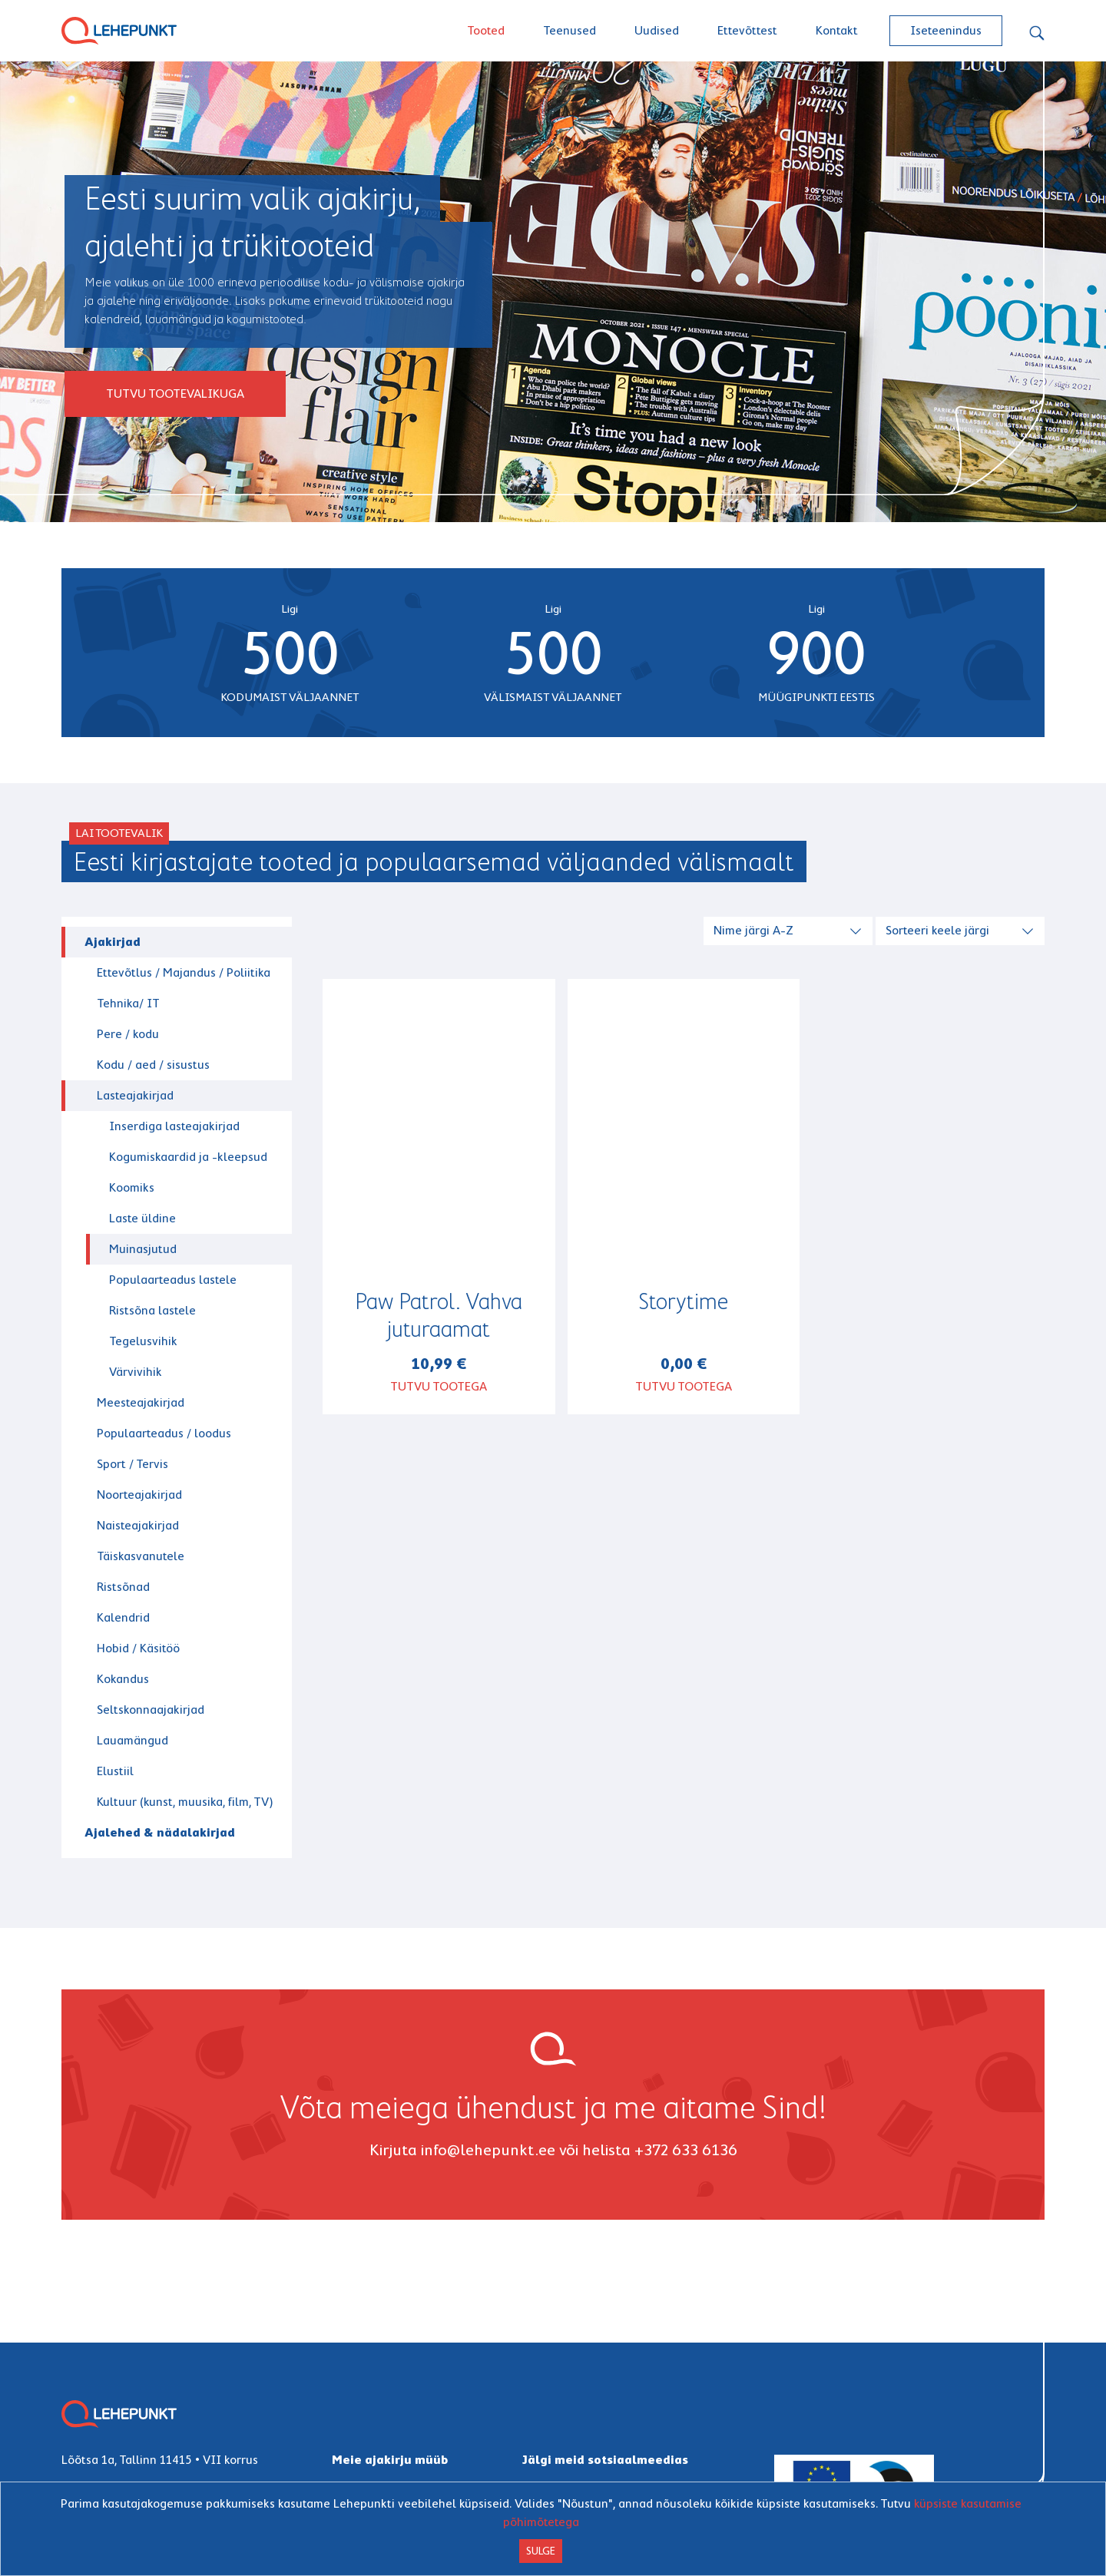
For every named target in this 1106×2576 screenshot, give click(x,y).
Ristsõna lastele (152, 1310)
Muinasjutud (143, 1249)
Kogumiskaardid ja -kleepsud (188, 1156)
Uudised (656, 30)
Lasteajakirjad (135, 1095)
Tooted (486, 30)
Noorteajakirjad (139, 1494)
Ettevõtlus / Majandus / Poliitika (183, 972)
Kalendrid (123, 1617)
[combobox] (790, 929)
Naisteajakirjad (138, 1525)
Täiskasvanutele (140, 1556)
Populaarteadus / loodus (164, 1433)
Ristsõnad (123, 1586)
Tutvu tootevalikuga (175, 393)
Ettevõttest (747, 30)
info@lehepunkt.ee (488, 2150)
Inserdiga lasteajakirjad (174, 1126)
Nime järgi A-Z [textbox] (753, 930)
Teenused (569, 30)
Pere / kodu (128, 1034)
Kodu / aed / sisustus (153, 1064)
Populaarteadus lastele (173, 1279)
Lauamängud (132, 1740)
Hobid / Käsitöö (138, 1648)
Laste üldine (142, 1218)
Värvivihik (135, 1371)
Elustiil (115, 1771)
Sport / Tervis (132, 1464)
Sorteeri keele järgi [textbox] (937, 930)
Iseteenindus (946, 30)
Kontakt (837, 30)
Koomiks (131, 1187)
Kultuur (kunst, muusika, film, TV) (185, 1801)
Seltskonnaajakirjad (150, 1709)
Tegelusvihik (143, 1341)
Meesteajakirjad (140, 1402)
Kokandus (123, 1679)
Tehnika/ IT (128, 1003)
